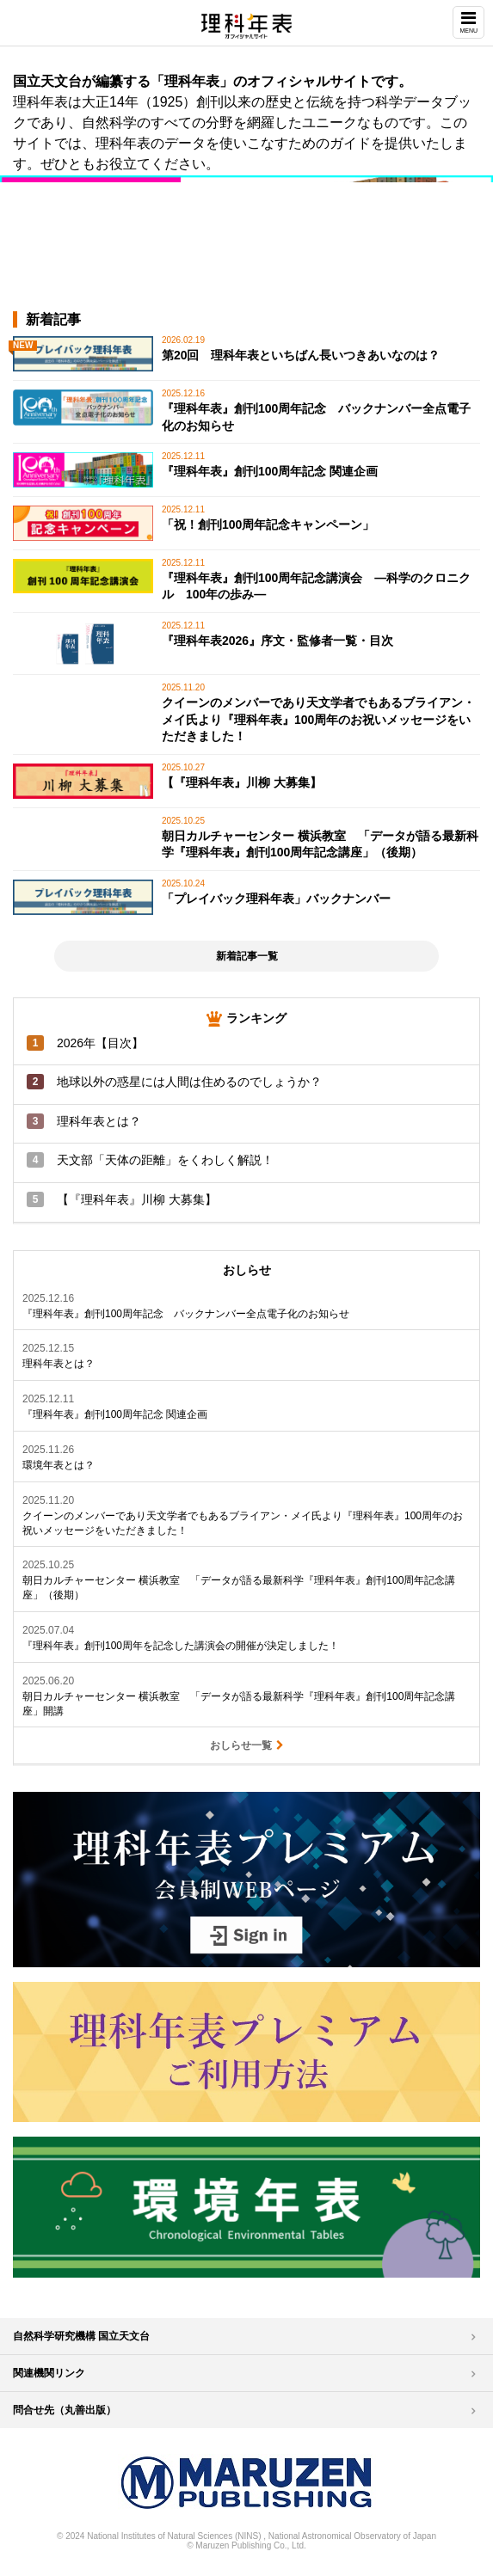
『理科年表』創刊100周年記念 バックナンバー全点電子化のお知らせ (185, 1314)
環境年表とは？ (58, 1465)
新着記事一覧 (247, 956)
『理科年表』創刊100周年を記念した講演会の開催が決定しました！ (180, 1646)
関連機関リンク (49, 2373)
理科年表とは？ (58, 1364)
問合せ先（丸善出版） (64, 2410)
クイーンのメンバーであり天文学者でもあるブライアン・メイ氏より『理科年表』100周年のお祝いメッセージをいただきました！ (242, 1523)
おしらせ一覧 (247, 1745)
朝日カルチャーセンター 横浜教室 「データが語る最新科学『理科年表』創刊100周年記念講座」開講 (238, 1703)
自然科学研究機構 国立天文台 (81, 2336)
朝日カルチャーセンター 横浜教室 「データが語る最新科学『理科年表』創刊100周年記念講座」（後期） (238, 1587)
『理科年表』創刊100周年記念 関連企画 (114, 1414)
